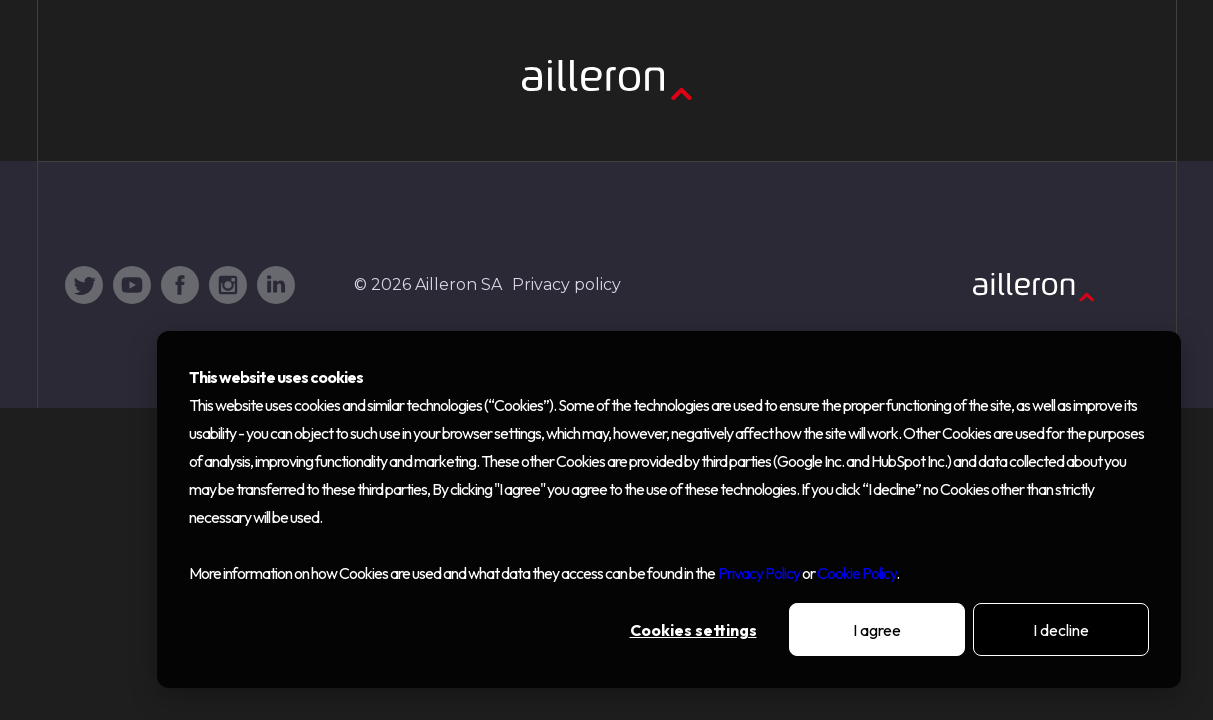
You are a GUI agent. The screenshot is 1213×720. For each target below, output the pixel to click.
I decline (1061, 630)
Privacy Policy (759, 573)
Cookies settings (693, 630)
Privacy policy (566, 285)
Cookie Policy (856, 573)
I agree (877, 630)
